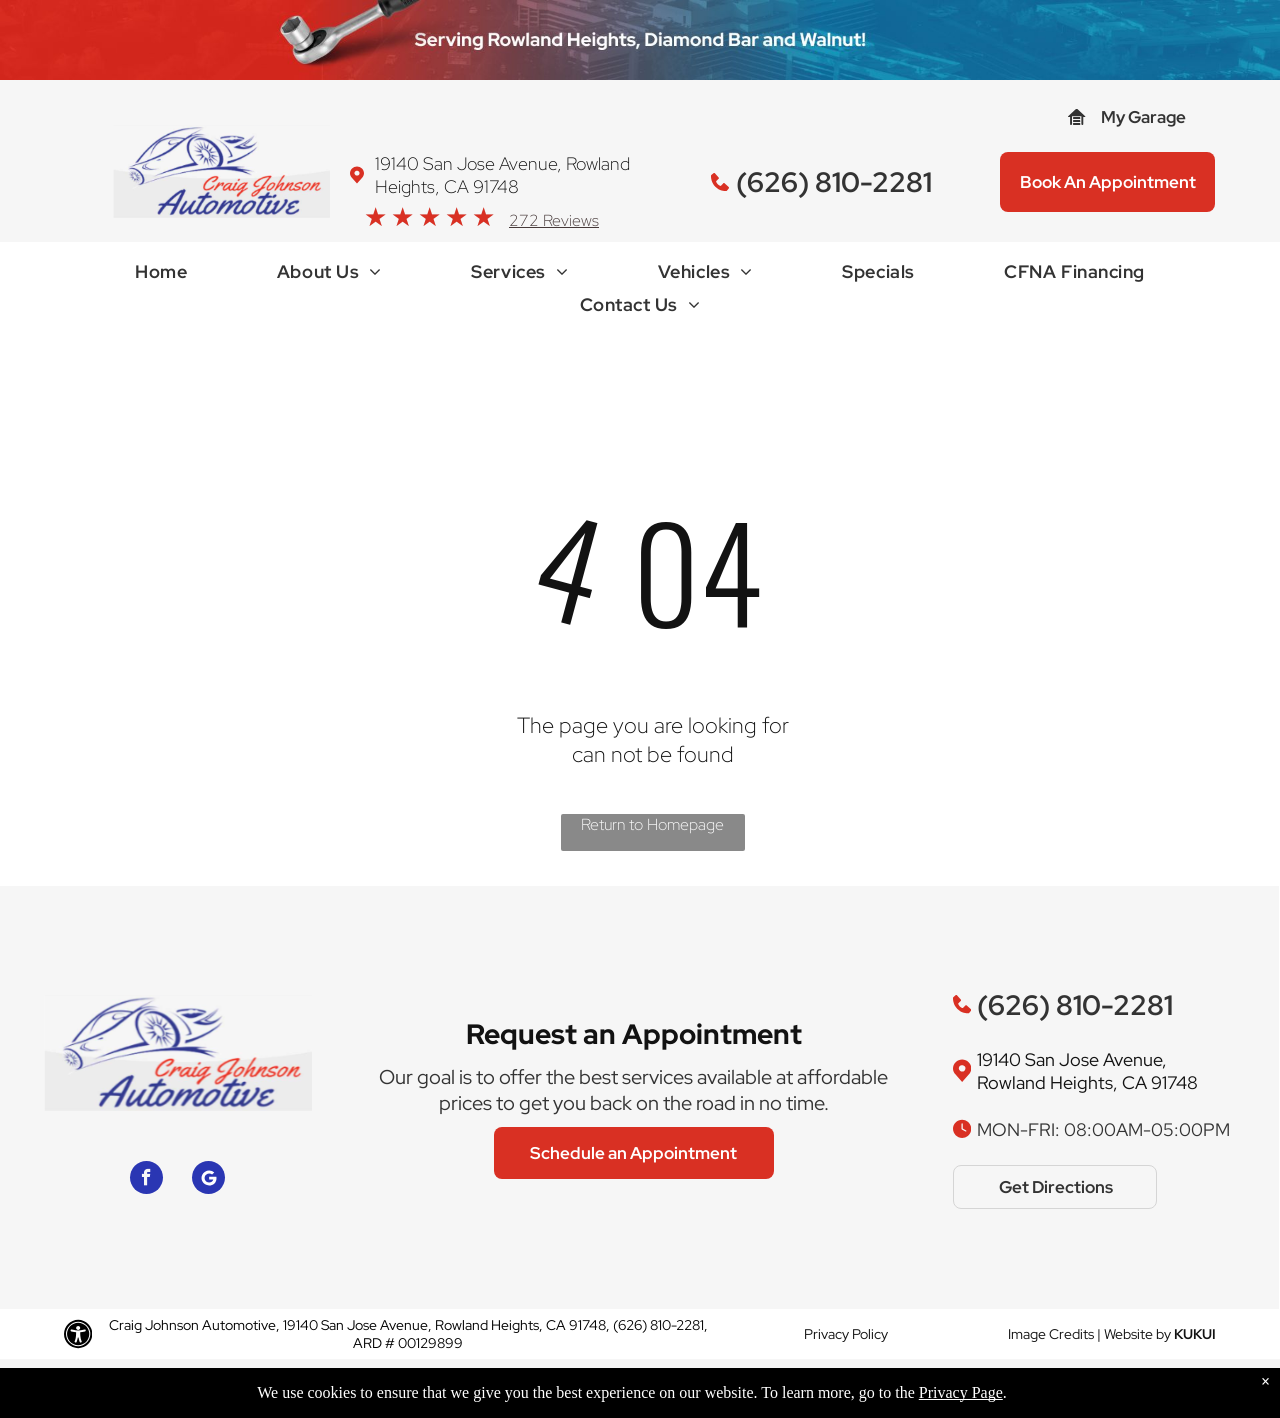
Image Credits (1051, 1334)
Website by (1137, 1334)
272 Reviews (554, 220)
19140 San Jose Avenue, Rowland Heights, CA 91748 (502, 175)
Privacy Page (961, 1397)
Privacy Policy (846, 1334)
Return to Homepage (652, 824)
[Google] (208, 1180)
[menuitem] (161, 276)
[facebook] (146, 1180)
